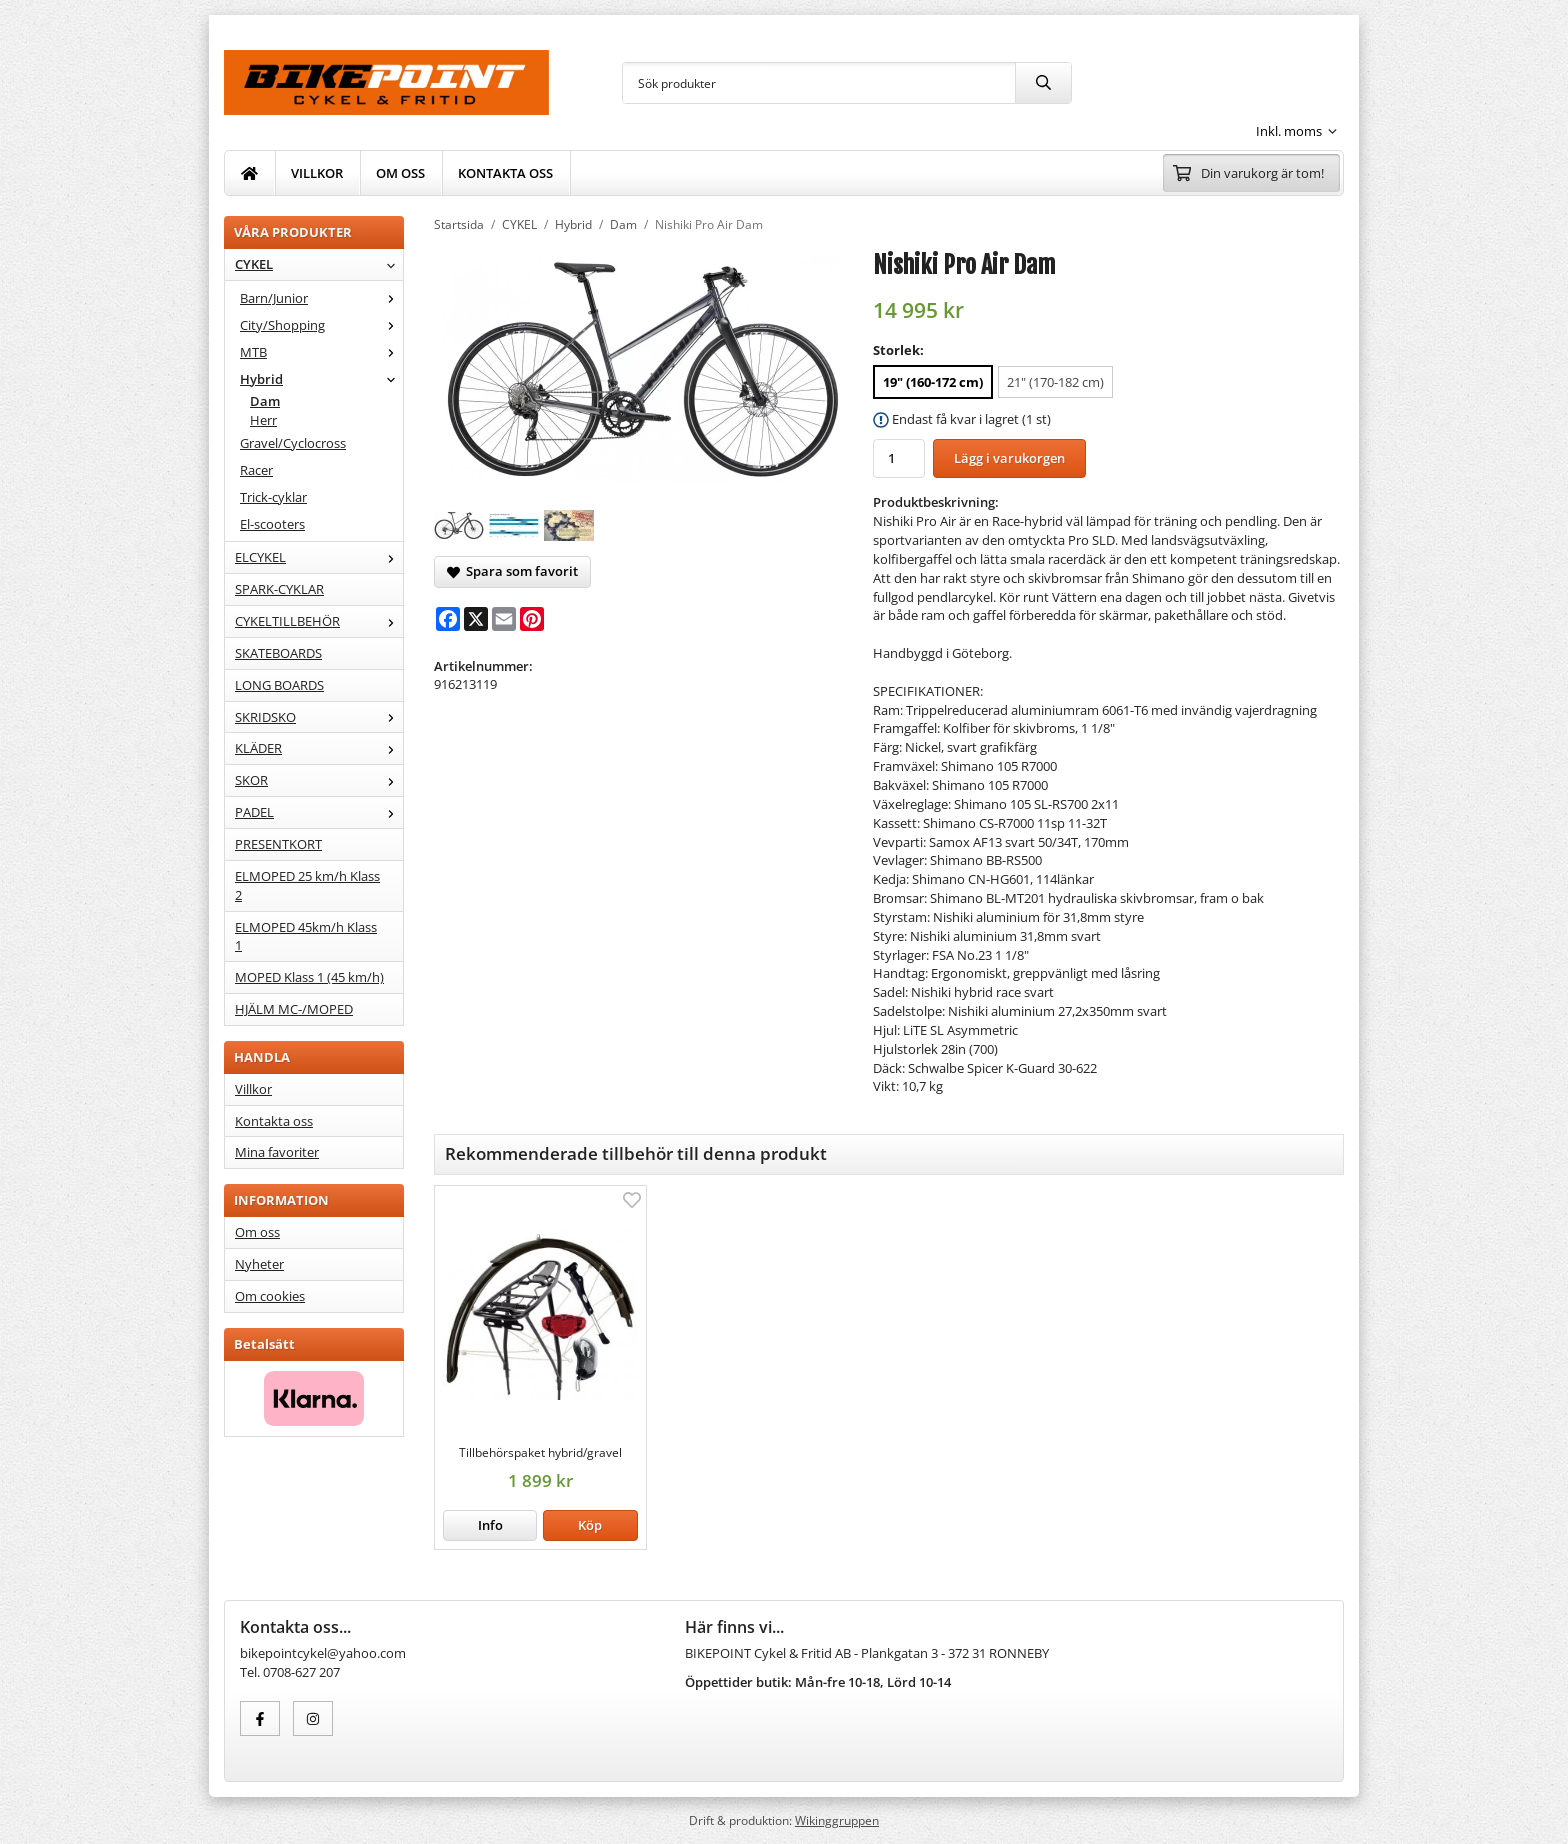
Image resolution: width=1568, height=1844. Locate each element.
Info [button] (490, 1525)
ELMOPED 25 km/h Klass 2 (307, 885)
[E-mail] (504, 619)
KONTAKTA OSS (505, 173)
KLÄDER (319, 748)
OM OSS (400, 173)
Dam (265, 401)
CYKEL (319, 264)
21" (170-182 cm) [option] (1055, 382)
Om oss (257, 1232)
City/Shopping (321, 325)
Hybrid (321, 379)
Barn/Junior (321, 298)
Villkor (253, 1089)
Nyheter (259, 1264)
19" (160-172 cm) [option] (933, 382)
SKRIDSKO (319, 717)
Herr (263, 420)
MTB (321, 352)
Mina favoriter (277, 1152)
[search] (1043, 83)
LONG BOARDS (279, 685)
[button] (590, 1525)
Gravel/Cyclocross (293, 443)
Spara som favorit (512, 571)
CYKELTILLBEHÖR (319, 621)
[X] (476, 619)
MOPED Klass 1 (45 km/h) (309, 977)
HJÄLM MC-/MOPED (294, 1009)
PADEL (319, 812)
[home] (250, 173)
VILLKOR (317, 173)
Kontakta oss (274, 1121)
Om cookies (270, 1296)
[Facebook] (448, 619)
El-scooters (272, 524)
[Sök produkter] (819, 83)
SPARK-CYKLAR (279, 589)
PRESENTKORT (278, 844)
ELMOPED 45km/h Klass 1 (306, 936)
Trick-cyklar (273, 497)
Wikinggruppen (837, 1820)
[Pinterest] (532, 619)
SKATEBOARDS (278, 653)
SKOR (319, 780)
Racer (256, 470)
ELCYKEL (319, 557)
